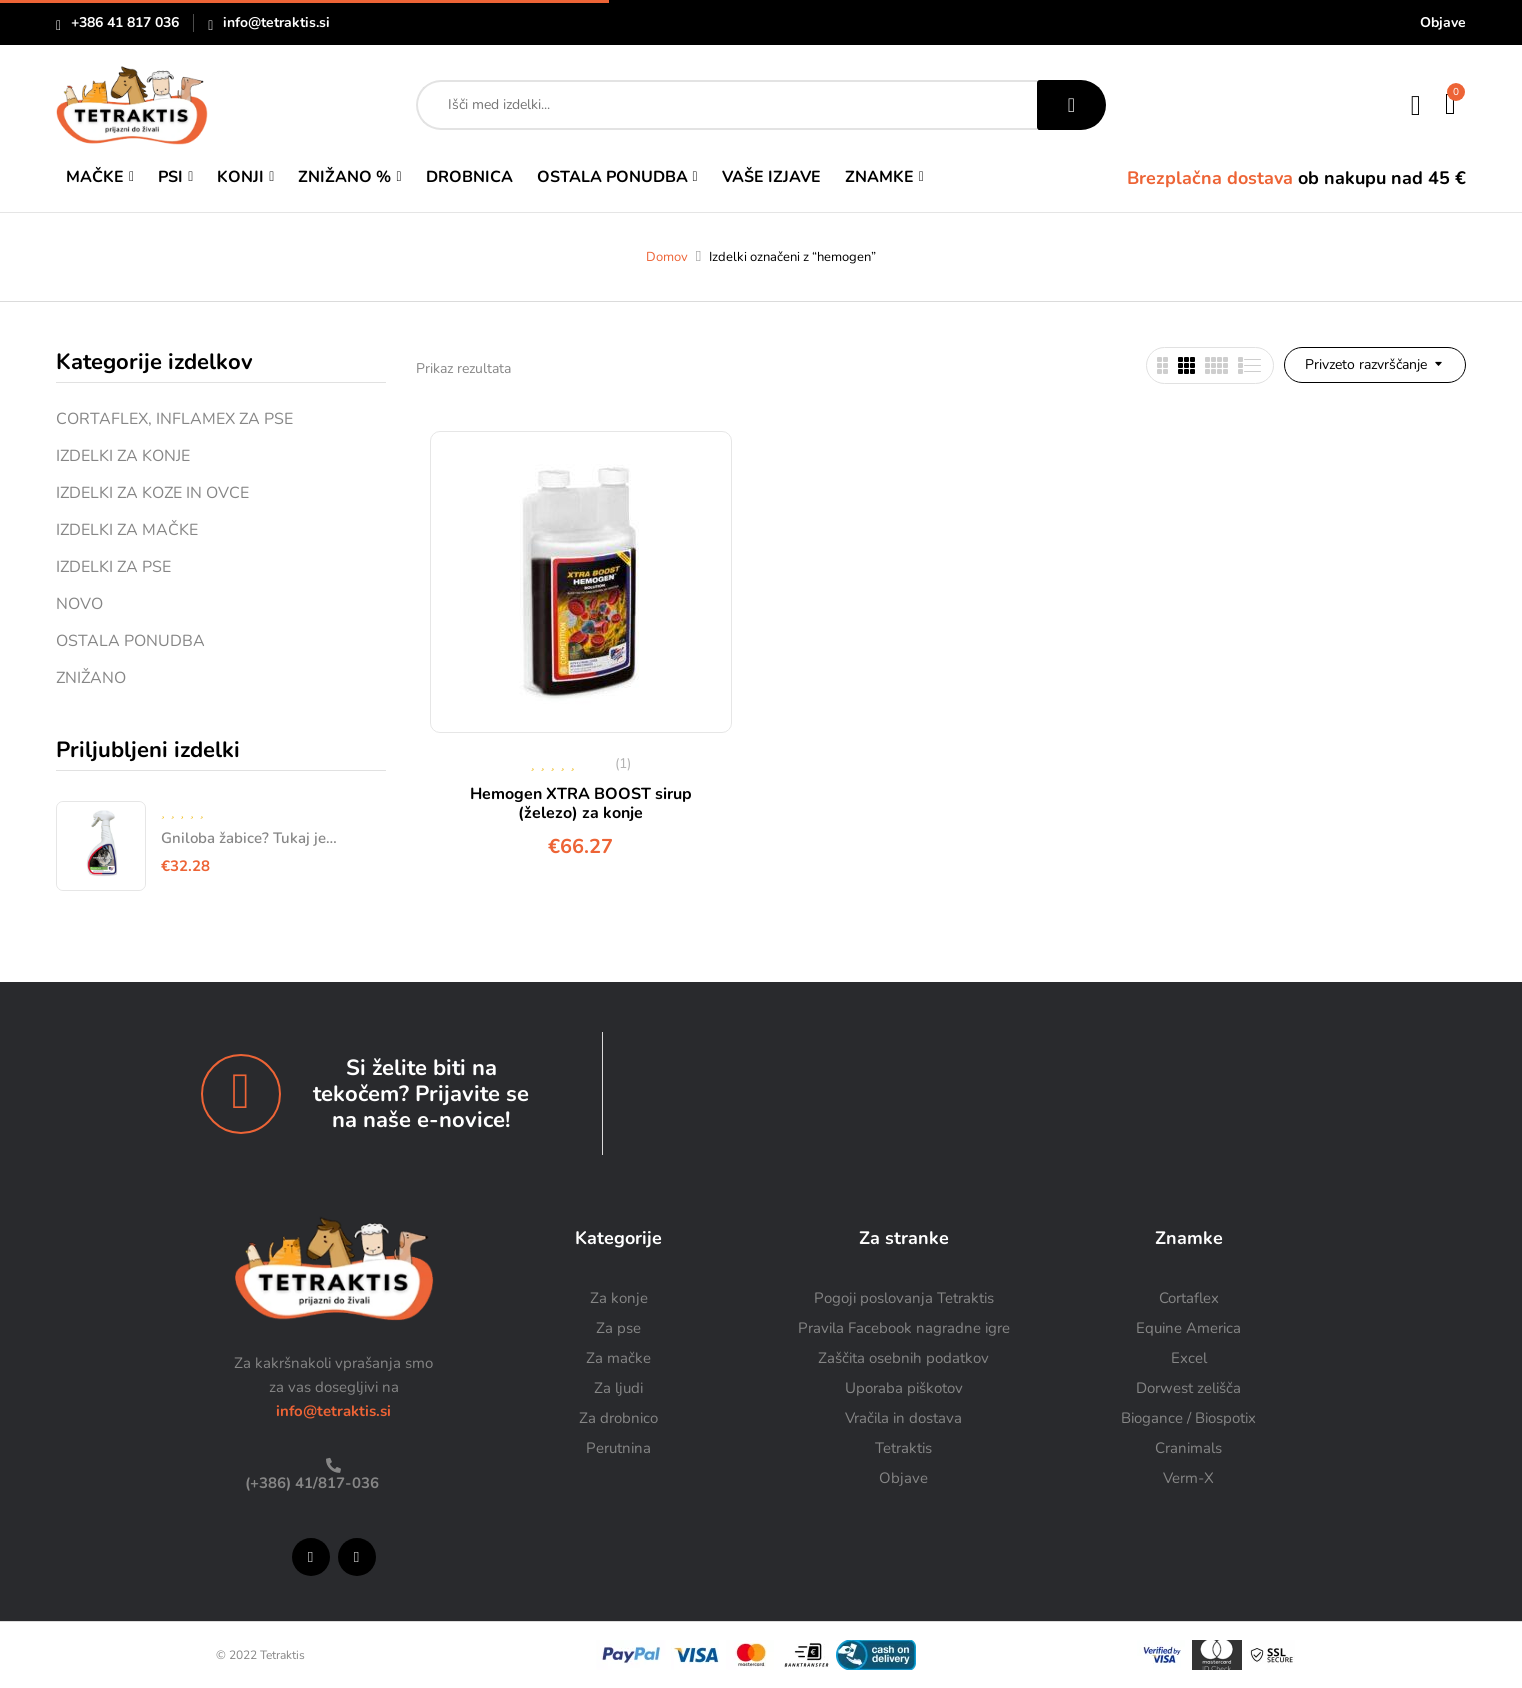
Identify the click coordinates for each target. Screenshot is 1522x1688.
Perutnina (618, 1448)
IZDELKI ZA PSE (113, 567)
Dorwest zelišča (1188, 1388)
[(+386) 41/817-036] (333, 1465)
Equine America (1188, 1328)
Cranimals (1188, 1448)
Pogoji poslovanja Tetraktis (904, 1298)
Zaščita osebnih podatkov (903, 1358)
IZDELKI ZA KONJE (123, 456)
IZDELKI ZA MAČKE (127, 530)
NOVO (79, 604)
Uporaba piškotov (904, 1388)
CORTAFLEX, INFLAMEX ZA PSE (174, 419)
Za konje (619, 1298)
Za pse (618, 1328)
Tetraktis (903, 1448)
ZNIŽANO (91, 678)
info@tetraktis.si (276, 22)
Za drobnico (618, 1418)
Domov (667, 257)
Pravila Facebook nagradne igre (904, 1328)
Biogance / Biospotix (1188, 1418)
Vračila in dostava (903, 1418)
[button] (1451, 105)
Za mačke (618, 1358)
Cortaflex (1189, 1298)
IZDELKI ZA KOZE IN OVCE (152, 493)
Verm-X (1188, 1478)
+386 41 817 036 (125, 22)
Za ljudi (618, 1388)
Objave (1443, 22)
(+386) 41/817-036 (310, 1483)
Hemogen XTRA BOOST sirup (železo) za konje (581, 803)
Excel (1189, 1358)
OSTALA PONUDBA (130, 641)
